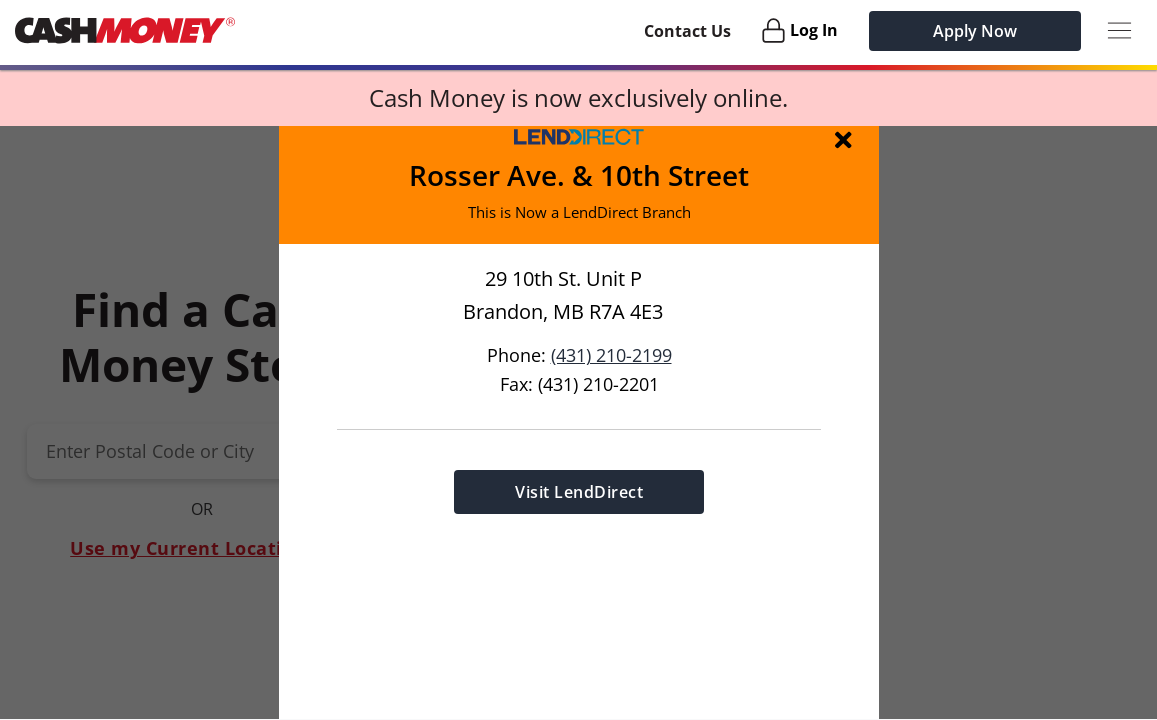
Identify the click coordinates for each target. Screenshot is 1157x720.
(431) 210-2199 (610, 354)
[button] (578, 422)
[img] (847, 139)
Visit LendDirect (579, 491)
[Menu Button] (1119, 30)
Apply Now (975, 31)
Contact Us (687, 31)
